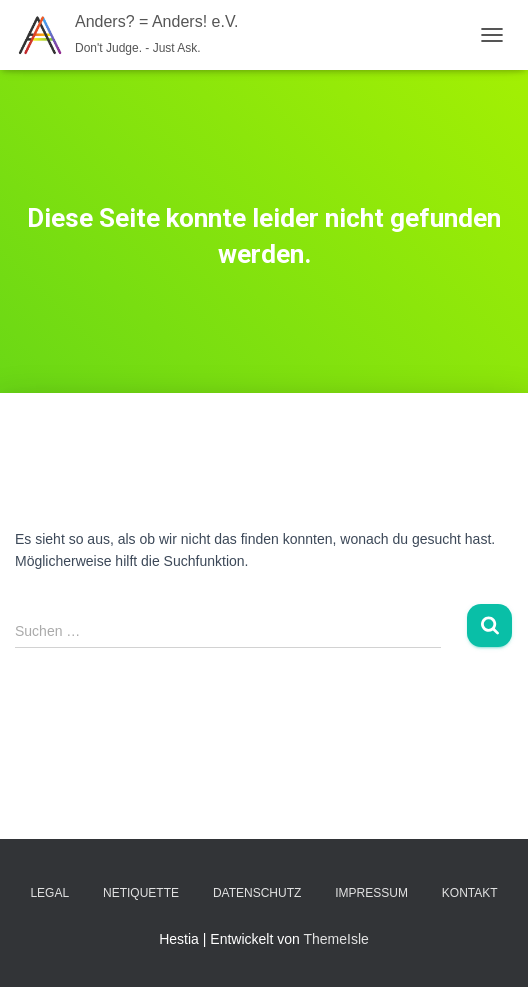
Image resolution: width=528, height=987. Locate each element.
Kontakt (470, 893)
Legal (49, 893)
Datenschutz (257, 893)
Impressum (371, 893)
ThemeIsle (335, 939)
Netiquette (141, 893)
